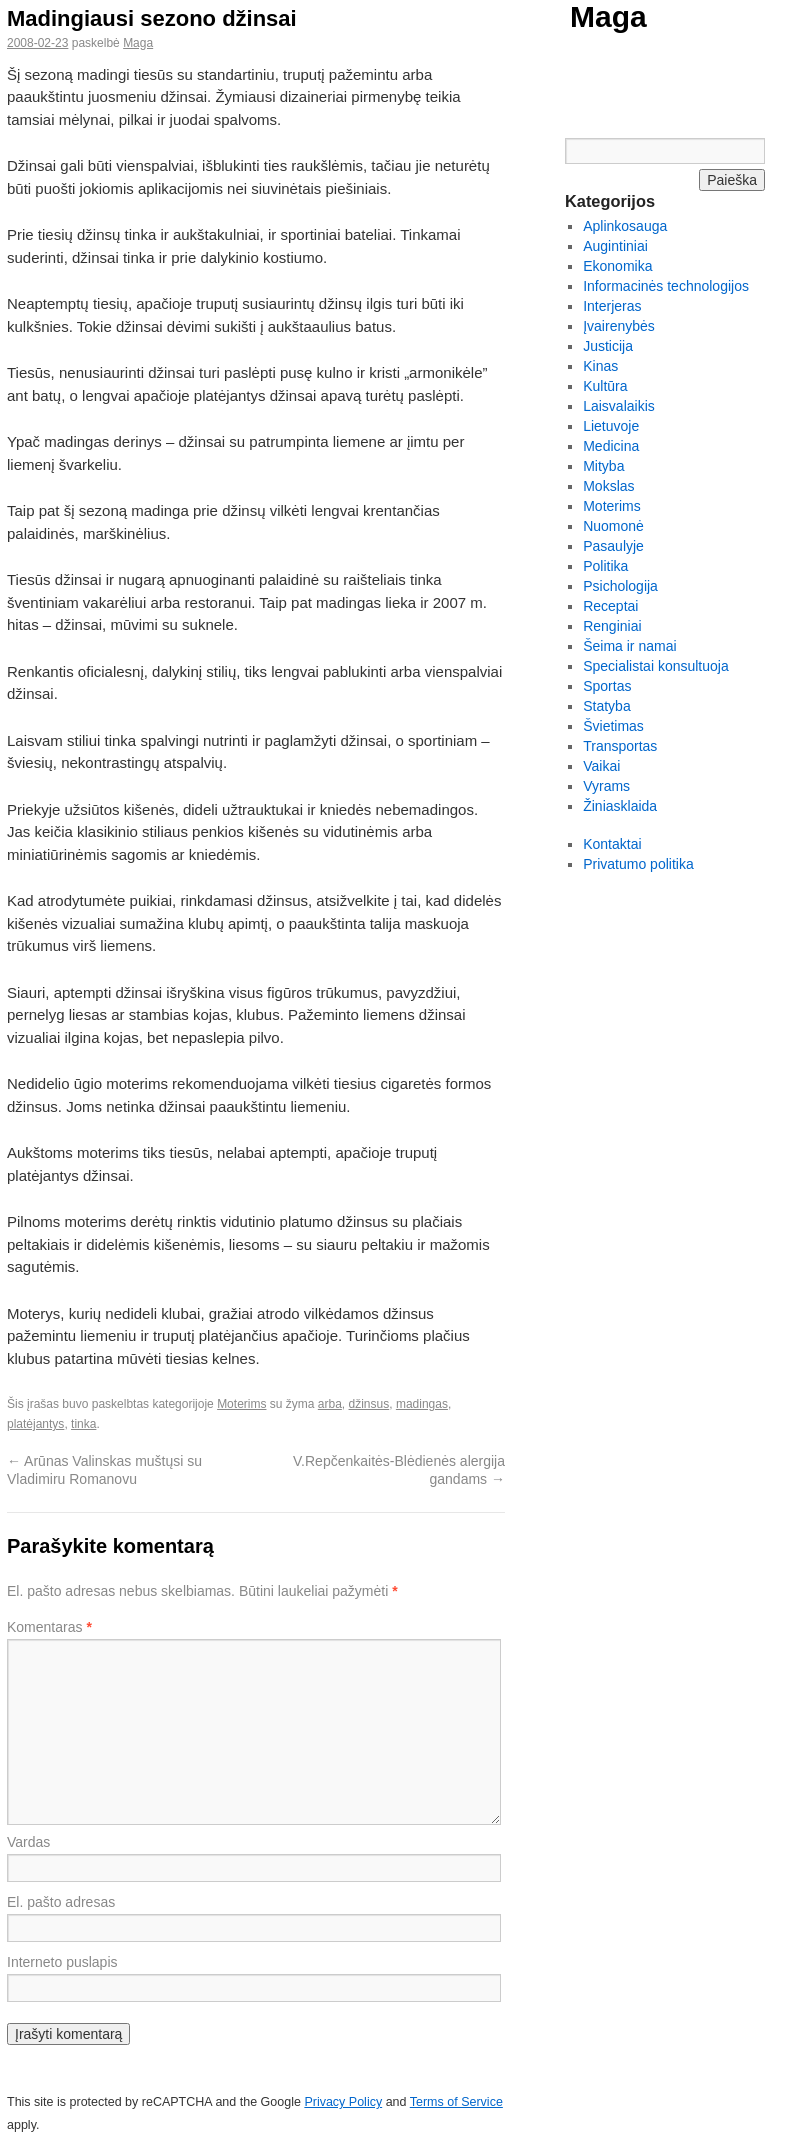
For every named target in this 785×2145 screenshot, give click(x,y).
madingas (422, 1404)
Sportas (607, 686)
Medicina (611, 446)
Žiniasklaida (620, 806)
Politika (605, 566)
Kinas (600, 366)
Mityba (603, 466)
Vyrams (606, 786)
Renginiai (612, 626)
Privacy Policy (343, 2102)
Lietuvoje (611, 426)
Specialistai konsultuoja (656, 666)
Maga (608, 16)
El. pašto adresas (61, 1902)
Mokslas (608, 486)
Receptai (610, 606)
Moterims (241, 1404)
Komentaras (49, 1627)
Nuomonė (613, 526)
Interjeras (612, 306)
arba (330, 1404)
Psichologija (620, 586)
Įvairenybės (619, 326)
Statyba (606, 706)
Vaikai (601, 766)
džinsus (369, 1404)
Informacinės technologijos (666, 286)
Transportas (620, 746)
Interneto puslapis (62, 1962)
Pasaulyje (613, 546)
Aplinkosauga (625, 226)
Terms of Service (456, 2102)
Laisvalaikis (619, 406)
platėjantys (35, 1424)
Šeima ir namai (629, 646)
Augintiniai (615, 246)
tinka (83, 1424)
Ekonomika (617, 266)
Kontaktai (612, 844)
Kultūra (605, 386)
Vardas (28, 1842)
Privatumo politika (638, 864)
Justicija (608, 346)
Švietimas (613, 726)
